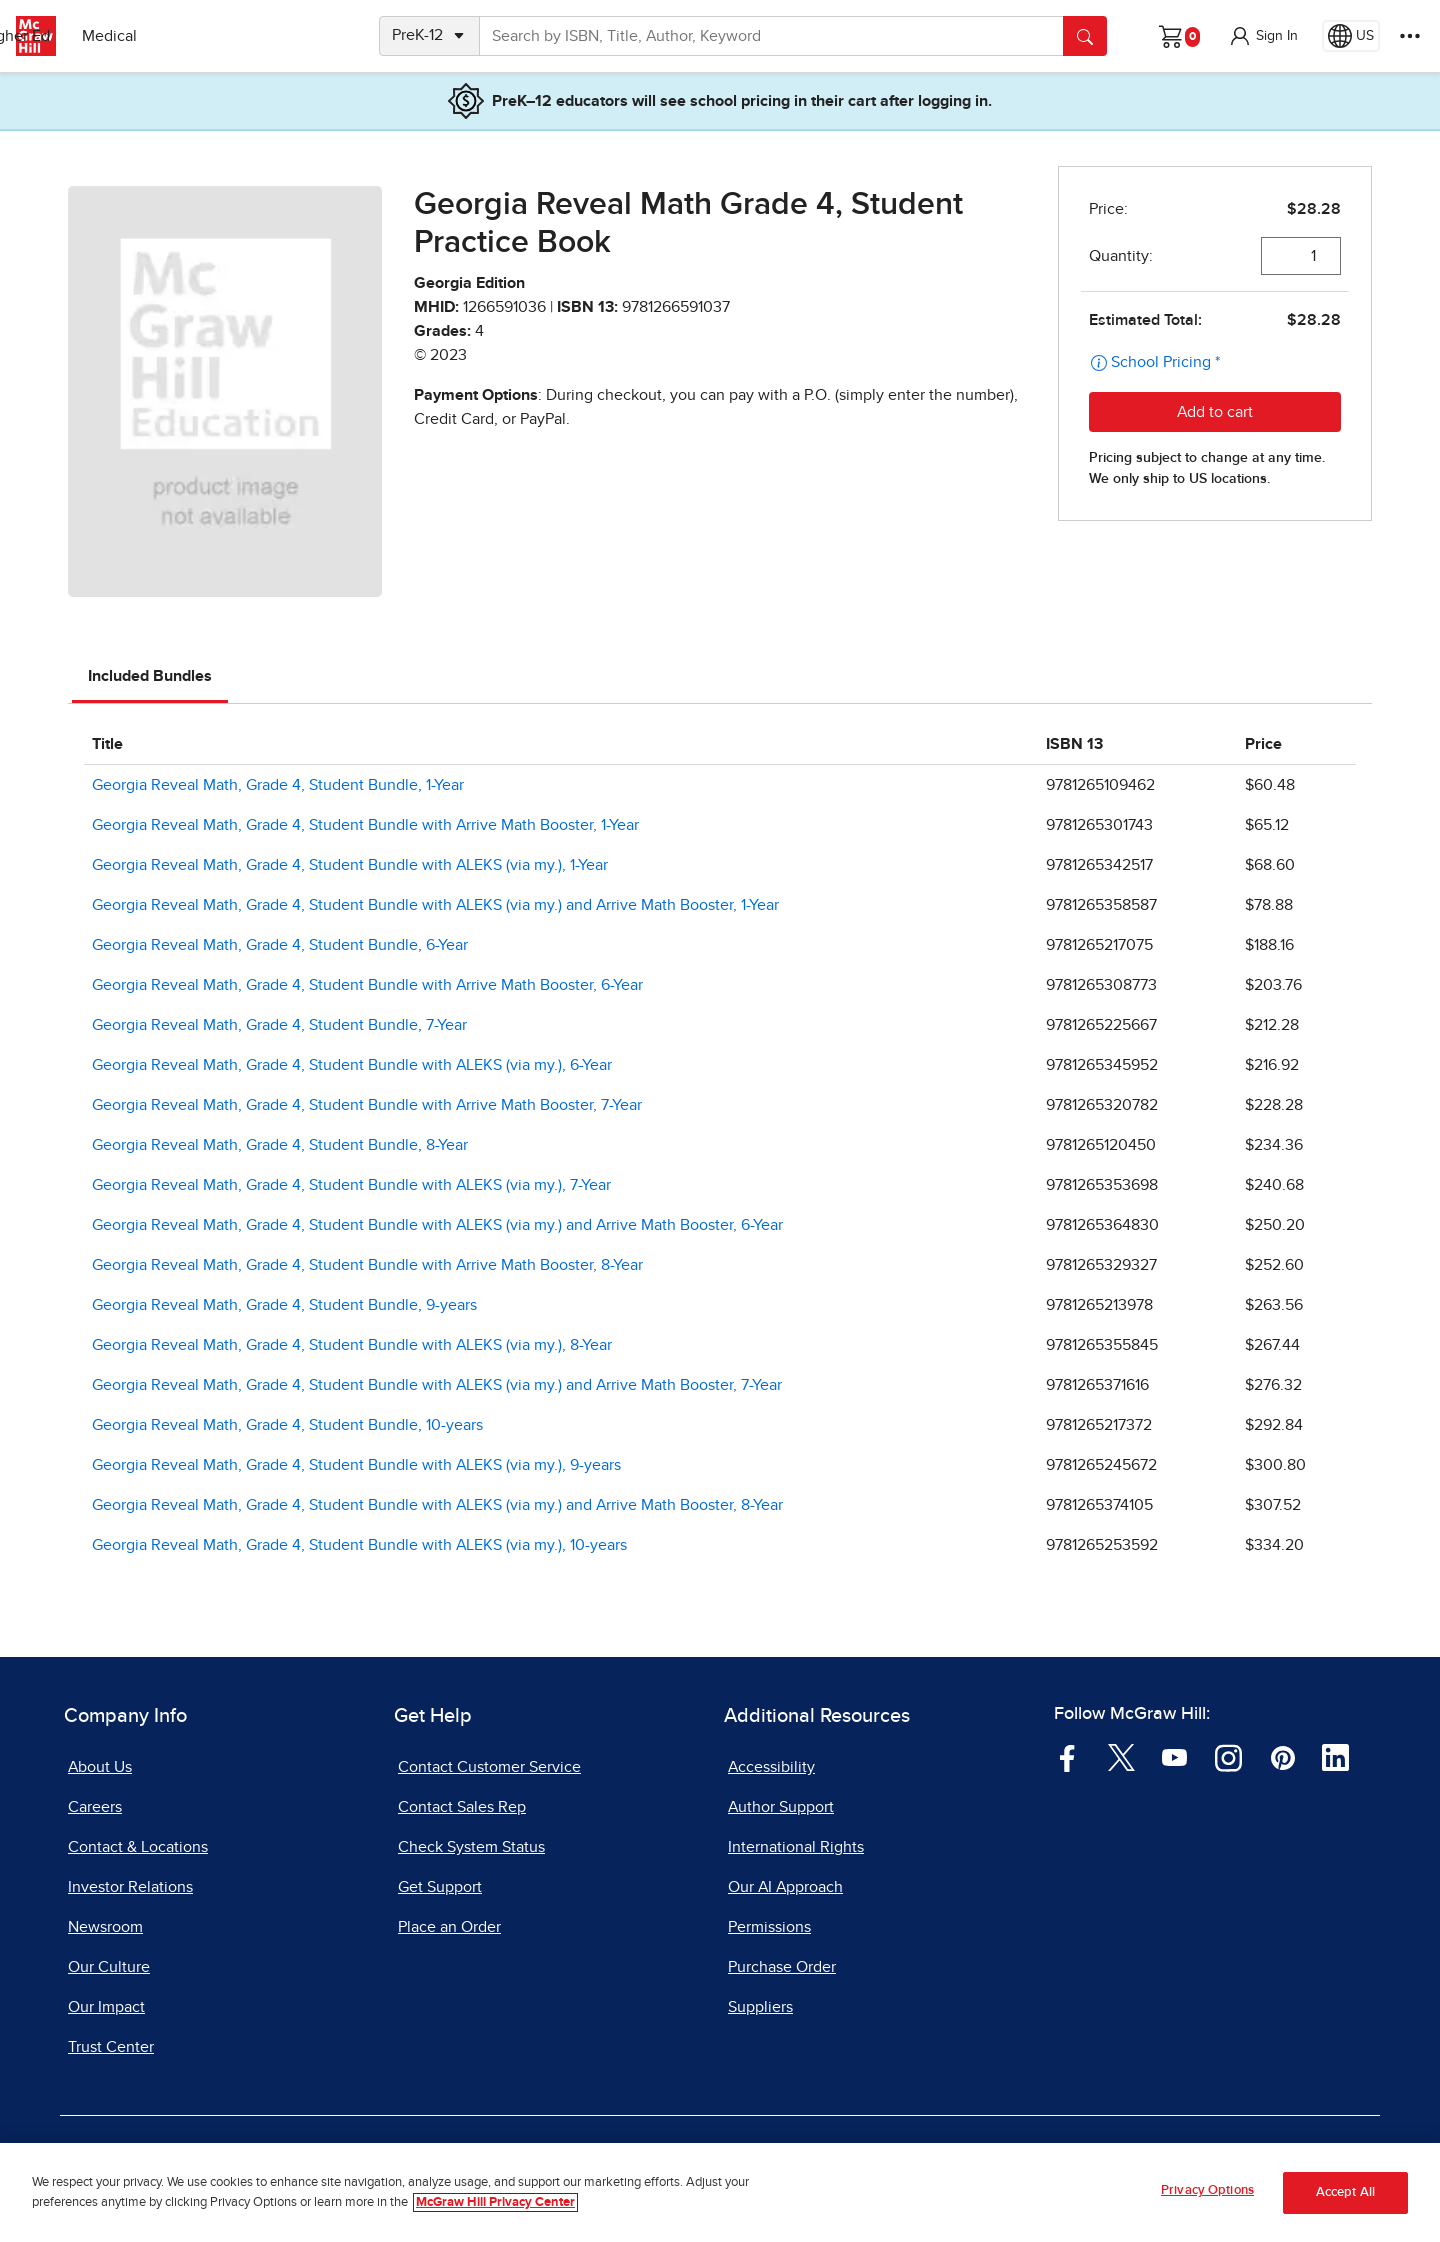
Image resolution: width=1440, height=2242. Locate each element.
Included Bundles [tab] (150, 676)
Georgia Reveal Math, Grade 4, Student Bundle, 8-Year (280, 1145)
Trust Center (111, 2047)
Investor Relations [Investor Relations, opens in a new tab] (130, 1887)
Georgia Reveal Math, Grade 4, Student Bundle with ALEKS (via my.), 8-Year (352, 1345)
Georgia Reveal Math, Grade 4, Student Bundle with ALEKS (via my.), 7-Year (351, 1185)
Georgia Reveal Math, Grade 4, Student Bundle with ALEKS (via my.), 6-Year (352, 1065)
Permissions (769, 1927)
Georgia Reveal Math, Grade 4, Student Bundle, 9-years (284, 1305)
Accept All (1345, 2193)
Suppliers (760, 2007)
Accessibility (771, 1767)
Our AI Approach (785, 1887)
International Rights (796, 1847)
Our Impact (106, 2007)
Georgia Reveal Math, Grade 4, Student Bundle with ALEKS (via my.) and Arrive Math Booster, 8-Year (437, 1505)
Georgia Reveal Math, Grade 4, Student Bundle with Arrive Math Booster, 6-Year (367, 985)
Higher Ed (201, 36)
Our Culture (109, 1967)
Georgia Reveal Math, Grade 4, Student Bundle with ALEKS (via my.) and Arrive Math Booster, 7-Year (437, 1385)
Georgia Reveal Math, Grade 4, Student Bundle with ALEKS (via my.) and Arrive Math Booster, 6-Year (437, 1225)
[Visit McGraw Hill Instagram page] (1228, 1757)
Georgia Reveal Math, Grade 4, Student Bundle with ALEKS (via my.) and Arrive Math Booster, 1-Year (435, 905)
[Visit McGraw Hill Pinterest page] (1282, 1757)
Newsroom (105, 1927)
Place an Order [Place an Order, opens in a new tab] (449, 1927)
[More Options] (1410, 36)
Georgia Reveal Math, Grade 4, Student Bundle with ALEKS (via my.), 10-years (359, 1545)
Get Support (440, 1887)
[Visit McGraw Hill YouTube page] (1174, 1757)
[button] (1263, 36)
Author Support (781, 1807)
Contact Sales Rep (462, 1807)
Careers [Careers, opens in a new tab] (95, 1807)
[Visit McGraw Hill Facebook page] (1067, 1757)
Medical (295, 36)
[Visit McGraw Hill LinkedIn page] (1335, 1757)
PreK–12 (107, 36)
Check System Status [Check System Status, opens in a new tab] (471, 1847)
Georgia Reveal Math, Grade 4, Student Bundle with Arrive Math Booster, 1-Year (365, 825)
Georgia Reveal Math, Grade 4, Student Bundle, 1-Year (278, 785)
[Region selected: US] (1351, 36)
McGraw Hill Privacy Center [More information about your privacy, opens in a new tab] (495, 2203)
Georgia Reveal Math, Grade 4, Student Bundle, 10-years (287, 1425)
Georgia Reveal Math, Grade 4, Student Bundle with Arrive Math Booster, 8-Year (367, 1265)
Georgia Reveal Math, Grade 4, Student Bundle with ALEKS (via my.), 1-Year (350, 865)
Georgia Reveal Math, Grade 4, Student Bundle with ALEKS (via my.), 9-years (356, 1465)
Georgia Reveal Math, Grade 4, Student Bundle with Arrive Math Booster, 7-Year (367, 1105)
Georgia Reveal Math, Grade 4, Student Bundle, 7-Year (279, 1025)
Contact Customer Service (489, 1767)
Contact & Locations (138, 1847)
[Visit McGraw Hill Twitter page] (1121, 1757)
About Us (100, 1767)
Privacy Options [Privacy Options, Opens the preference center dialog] (1207, 2192)
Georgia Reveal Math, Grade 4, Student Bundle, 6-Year (280, 945)
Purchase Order (782, 1967)
